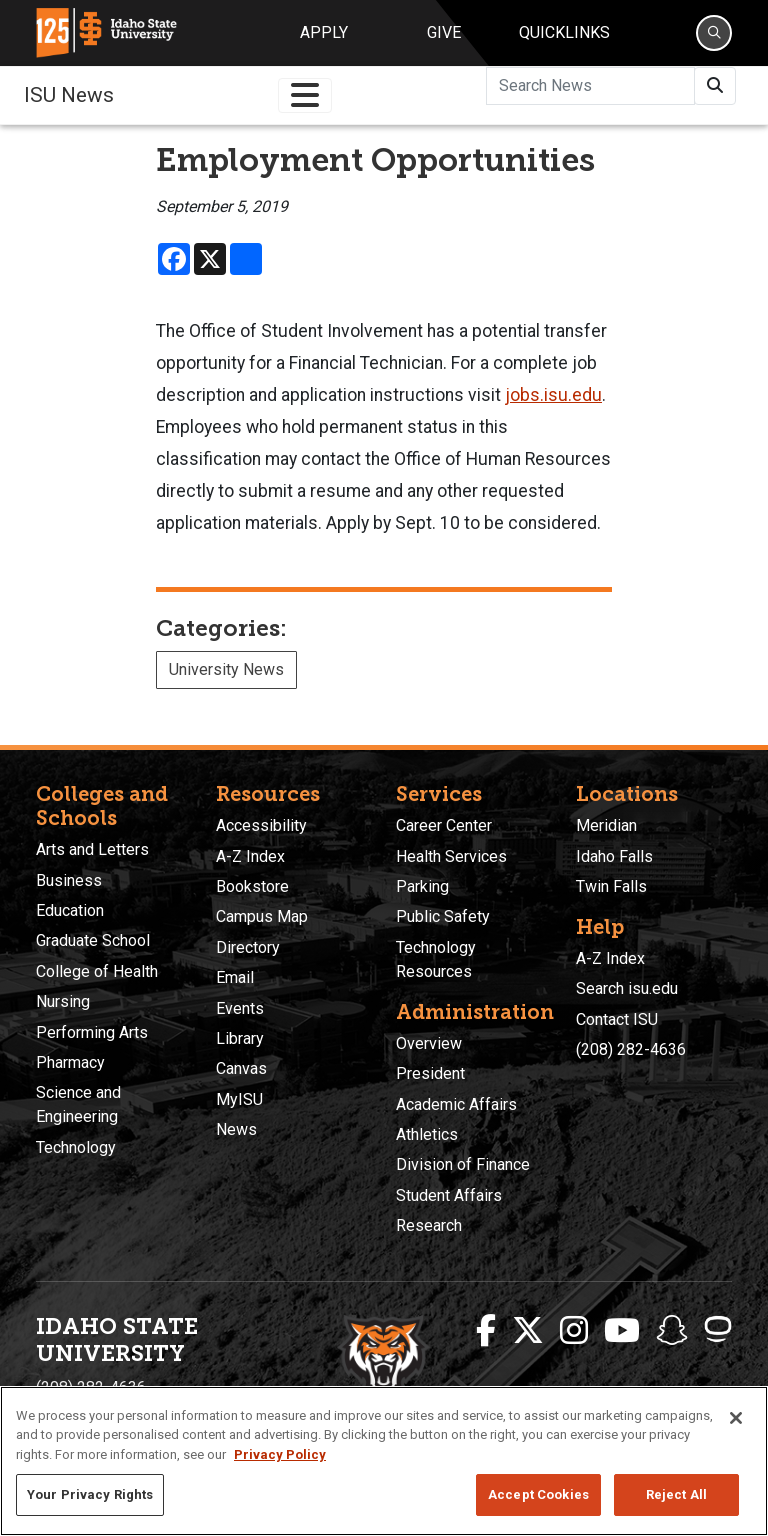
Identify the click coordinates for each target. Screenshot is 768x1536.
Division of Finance (463, 1164)
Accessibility (261, 825)
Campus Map (262, 916)
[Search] (714, 33)
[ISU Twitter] (528, 1331)
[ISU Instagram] (574, 1331)
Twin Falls (611, 886)
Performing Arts (92, 1032)
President (430, 1073)
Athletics (427, 1134)
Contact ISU (617, 1019)
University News (226, 669)
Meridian (606, 825)
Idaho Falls (614, 856)
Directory (248, 947)
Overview (429, 1043)
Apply (324, 32)
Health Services (451, 856)
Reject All (676, 1494)
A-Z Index (250, 856)
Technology (76, 1147)
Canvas (241, 1068)
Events (240, 1008)
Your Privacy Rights (90, 1494)
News (236, 1129)
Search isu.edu (627, 988)
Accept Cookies (538, 1494)
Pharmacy (70, 1062)
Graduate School (93, 940)
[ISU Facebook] (486, 1331)
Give (444, 32)
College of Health (97, 971)
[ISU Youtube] (622, 1331)
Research (429, 1225)
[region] (384, 1461)
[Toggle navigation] (305, 95)
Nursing (63, 1001)
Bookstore (252, 886)
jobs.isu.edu (553, 395)
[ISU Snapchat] (672, 1331)
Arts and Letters (92, 849)
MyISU (239, 1099)
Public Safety (443, 916)
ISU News (69, 95)
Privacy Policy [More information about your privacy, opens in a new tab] (280, 1454)
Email (235, 977)
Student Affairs (449, 1195)
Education (70, 910)
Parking (422, 886)
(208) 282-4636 (631, 1049)
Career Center (444, 825)
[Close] (736, 1418)
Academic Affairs (456, 1104)
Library (240, 1038)
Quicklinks (564, 32)
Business (69, 880)
